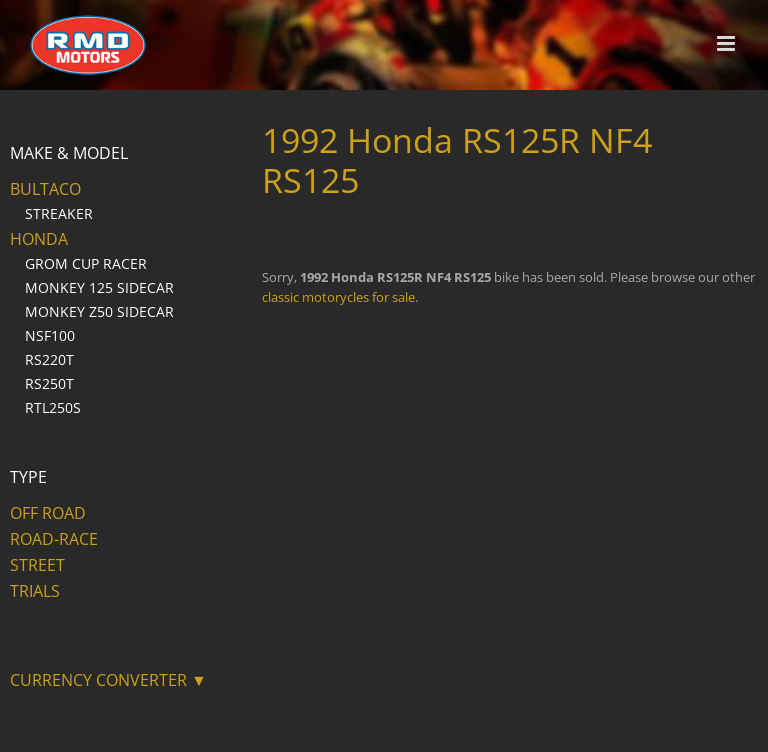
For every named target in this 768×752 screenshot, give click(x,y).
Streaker (59, 213)
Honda (39, 239)
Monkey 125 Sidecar (99, 287)
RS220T (49, 359)
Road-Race (54, 539)
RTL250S (53, 407)
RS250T (49, 383)
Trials (35, 591)
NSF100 (50, 335)
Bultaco (45, 189)
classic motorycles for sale (338, 297)
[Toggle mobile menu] (727, 43)
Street (37, 565)
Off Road (48, 513)
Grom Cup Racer (86, 263)
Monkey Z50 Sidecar (99, 311)
